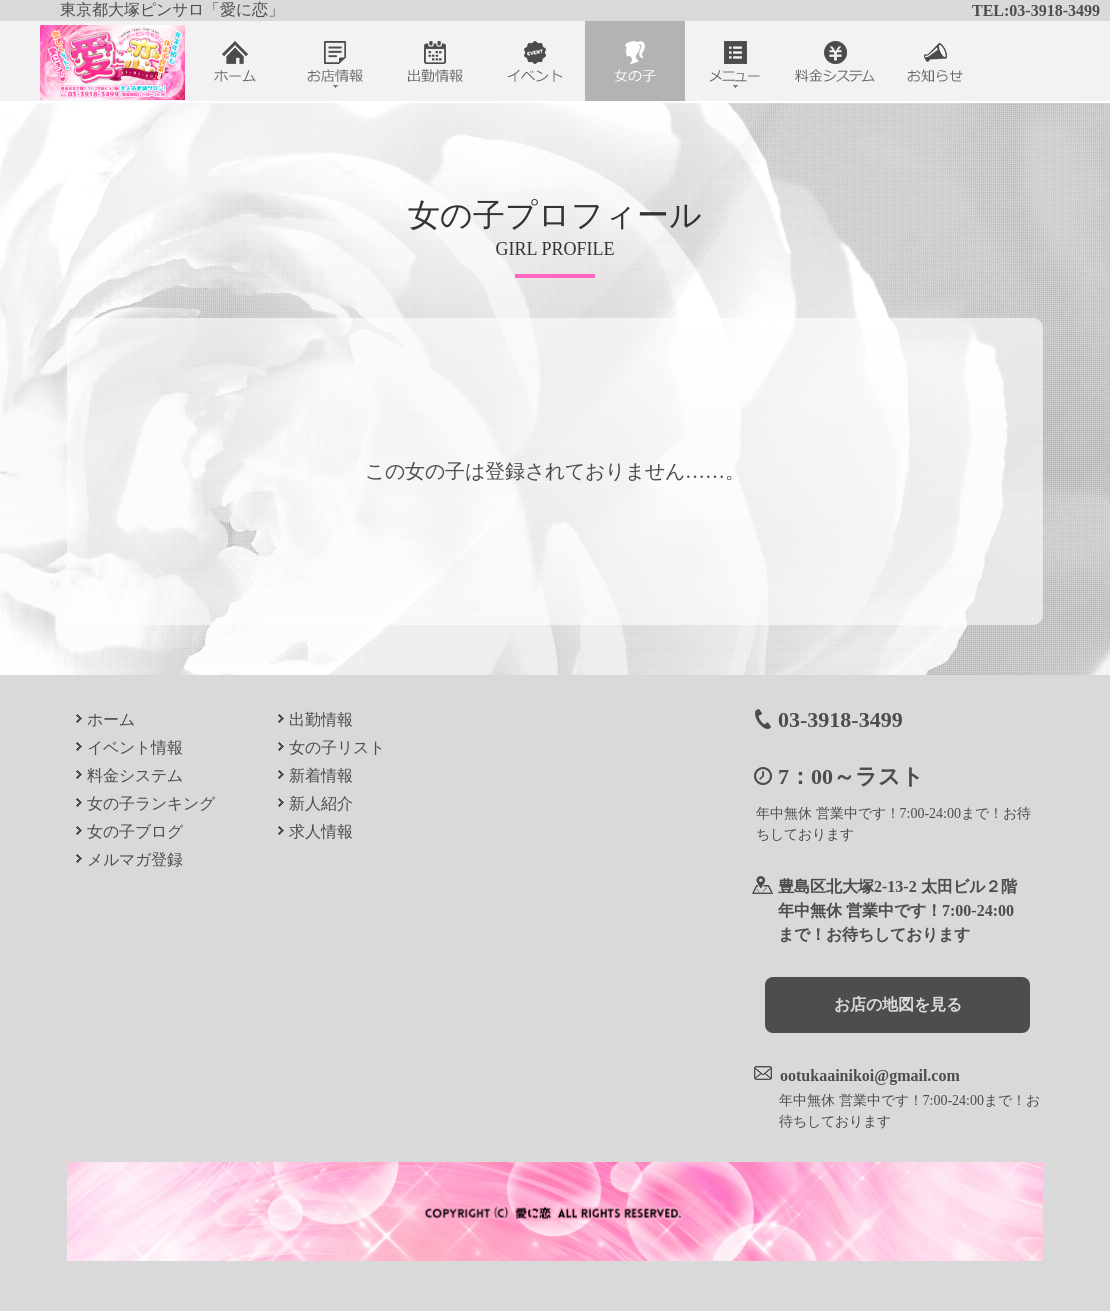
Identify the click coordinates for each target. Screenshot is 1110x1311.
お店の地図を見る (898, 1004)
